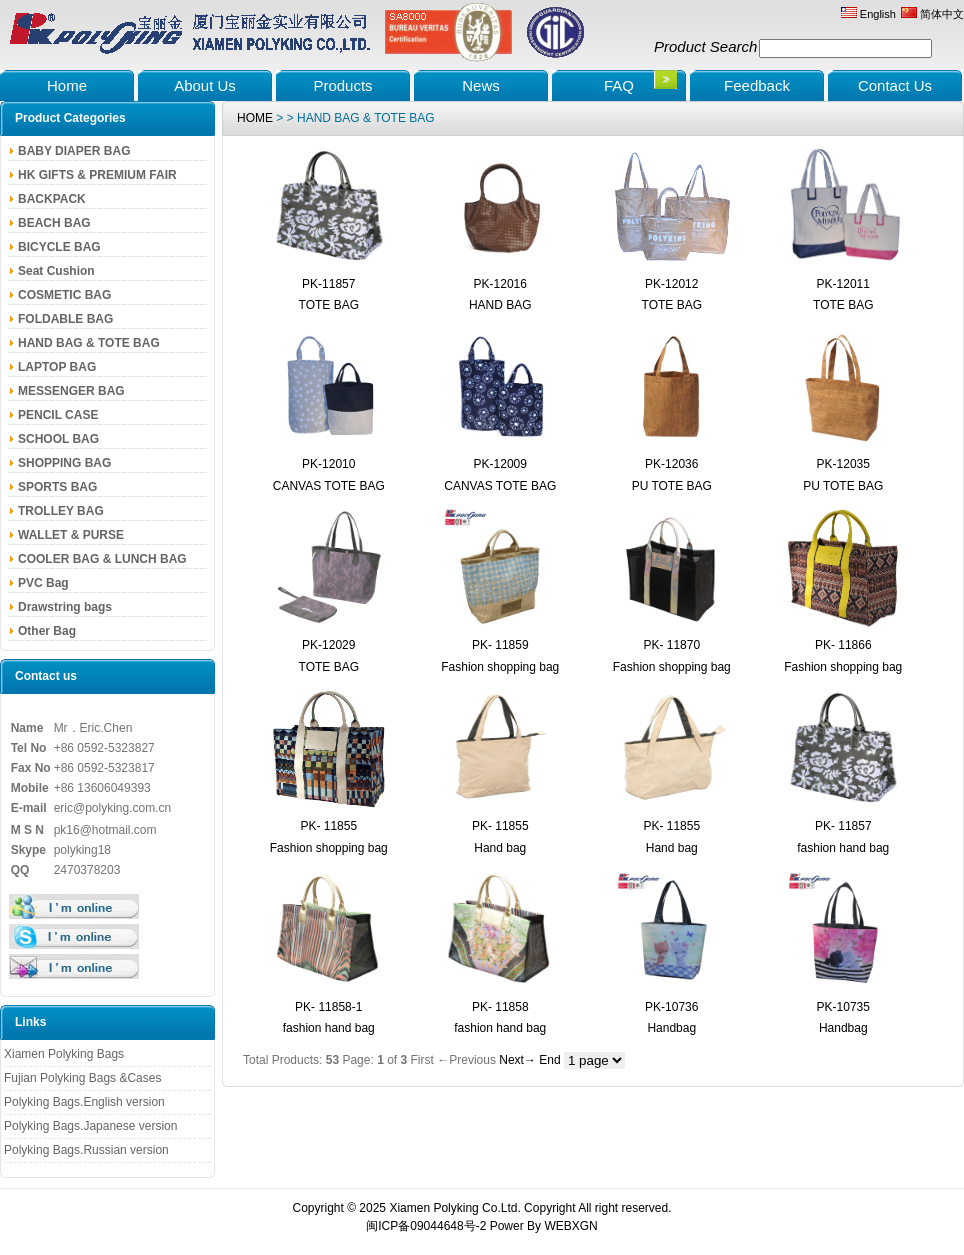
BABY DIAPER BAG (74, 151)
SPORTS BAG (57, 487)
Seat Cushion (56, 271)
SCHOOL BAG (58, 439)
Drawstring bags (65, 607)
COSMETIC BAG (64, 295)
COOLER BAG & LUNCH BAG (102, 559)
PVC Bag (43, 583)
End (549, 1060)
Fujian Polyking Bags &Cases (82, 1078)
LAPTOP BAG (57, 367)
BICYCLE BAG (59, 247)
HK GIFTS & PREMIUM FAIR (97, 175)
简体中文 (932, 14)
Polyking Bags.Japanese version (90, 1126)
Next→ (517, 1060)
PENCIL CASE (58, 415)
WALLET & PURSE (71, 535)
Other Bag (47, 631)
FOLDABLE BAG (65, 319)
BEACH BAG (54, 223)
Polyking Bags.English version (84, 1102)
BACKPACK (52, 199)
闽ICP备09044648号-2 (426, 1226)
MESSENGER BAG (71, 391)
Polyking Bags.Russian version (86, 1150)
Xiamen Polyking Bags (64, 1054)
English (868, 14)
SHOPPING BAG (64, 463)
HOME (255, 118)
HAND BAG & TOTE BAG (89, 343)
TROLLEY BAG (61, 511)
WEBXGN (570, 1226)
